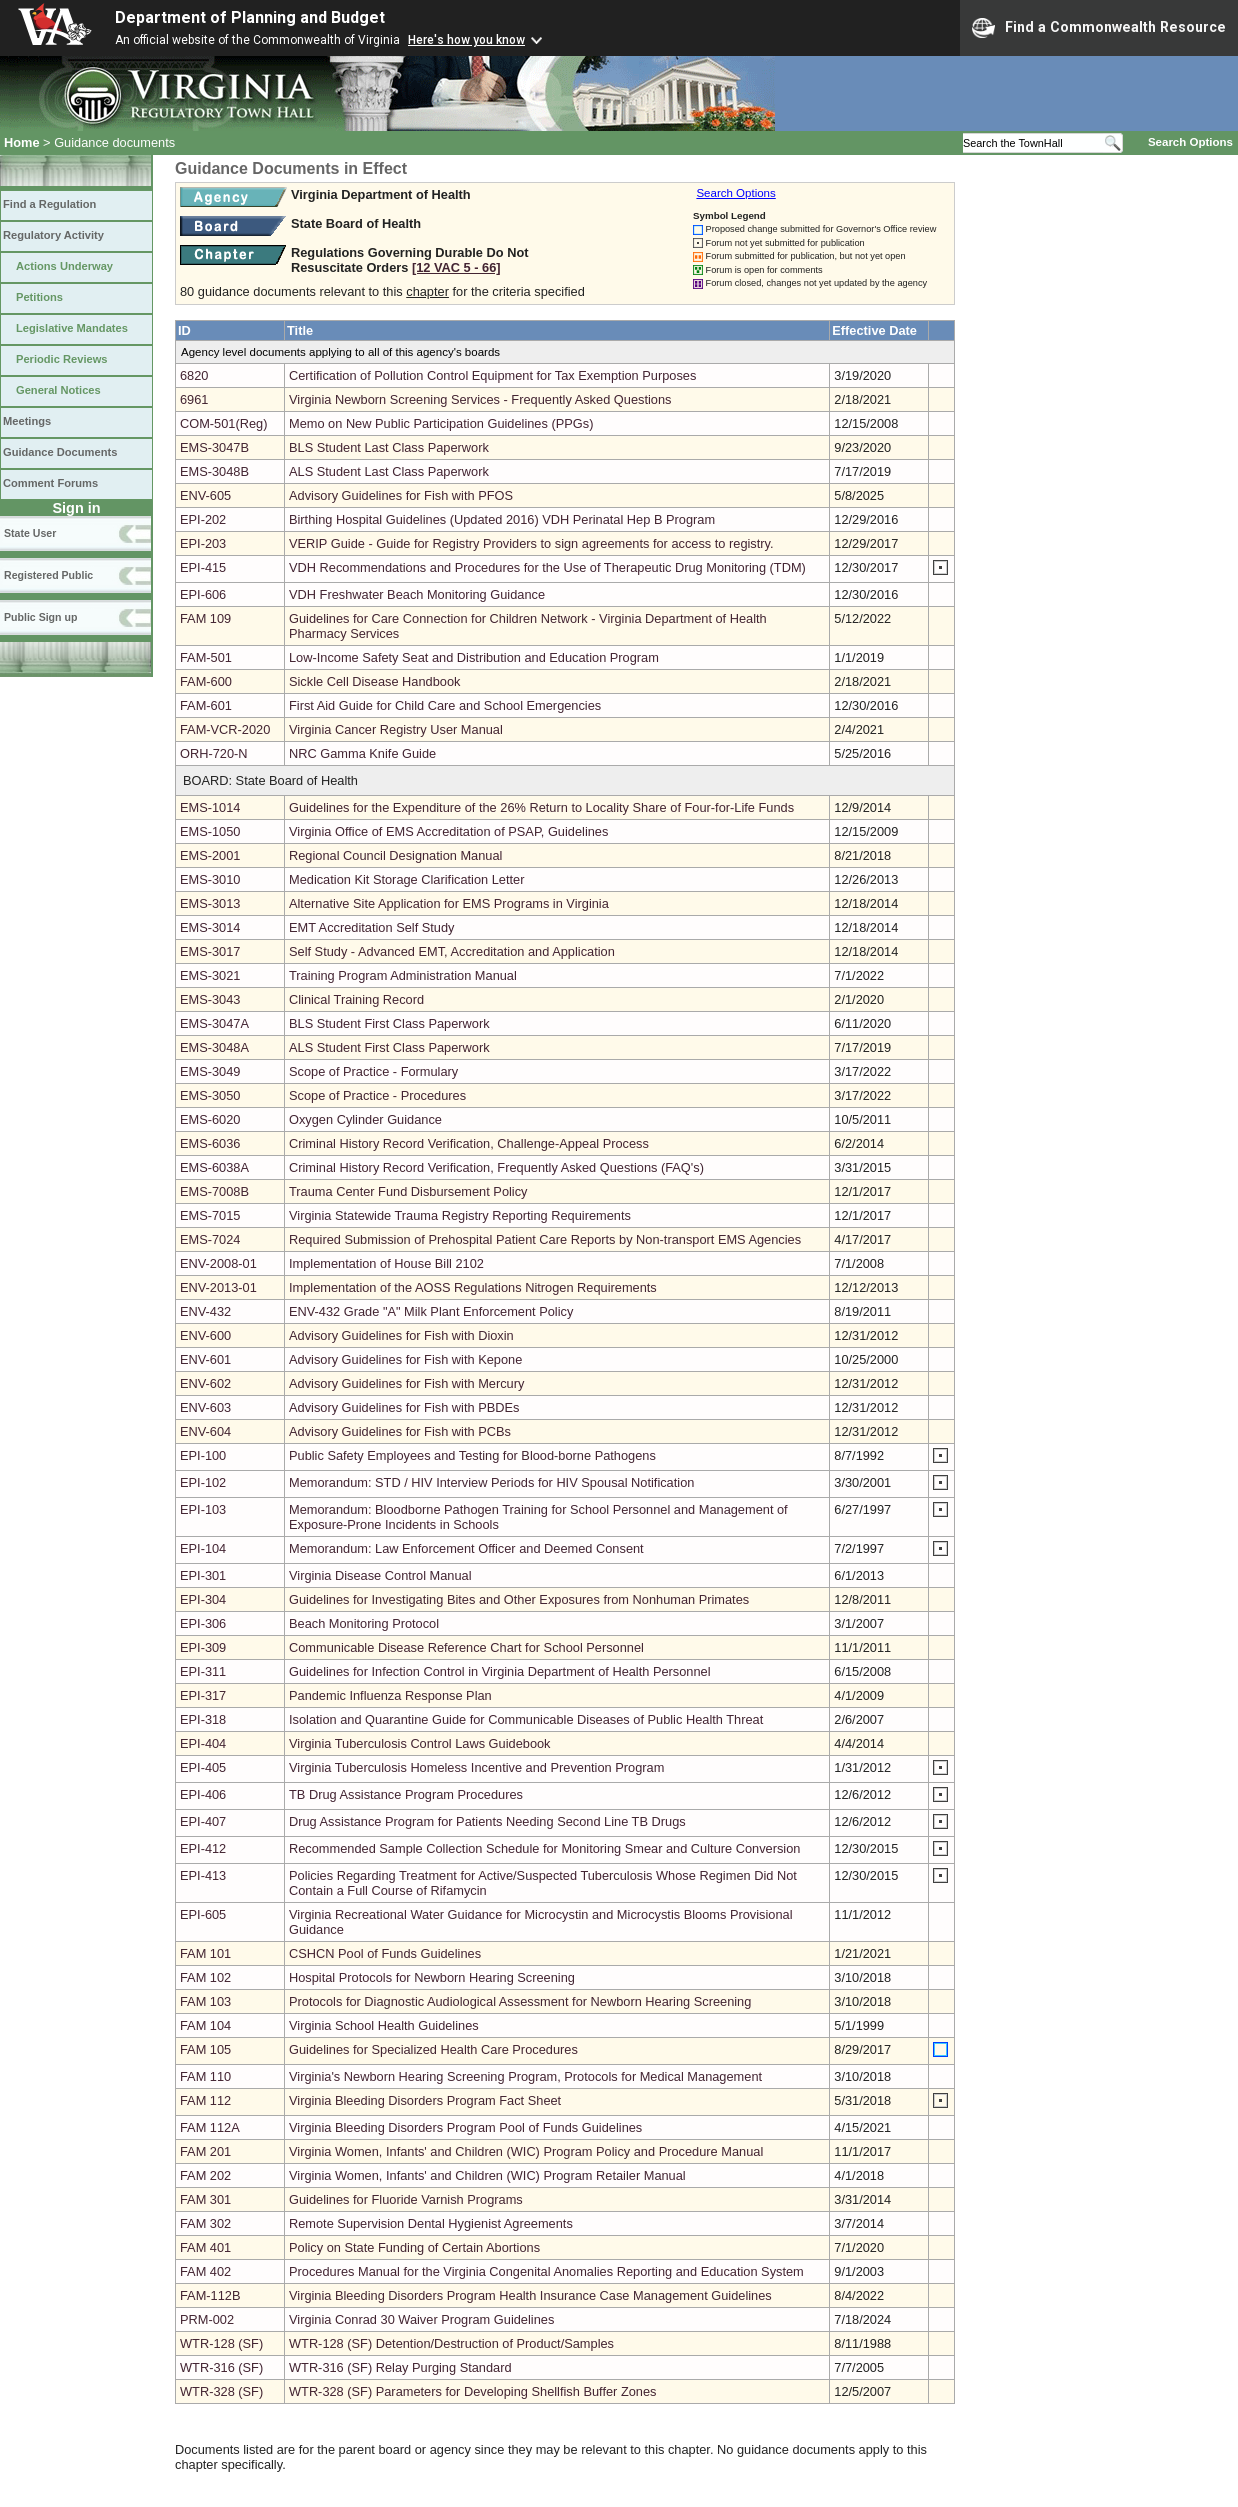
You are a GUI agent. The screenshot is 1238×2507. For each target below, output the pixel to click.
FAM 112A (210, 2127)
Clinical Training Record (356, 999)
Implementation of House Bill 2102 (386, 1263)
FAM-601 (206, 705)
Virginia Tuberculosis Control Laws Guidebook (420, 1743)
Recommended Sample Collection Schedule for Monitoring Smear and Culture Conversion (544, 1848)
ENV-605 (205, 495)
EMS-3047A (214, 1023)
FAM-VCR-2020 (225, 729)
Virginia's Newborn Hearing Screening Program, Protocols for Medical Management (525, 2076)
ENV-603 (205, 1407)
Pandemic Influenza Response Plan (390, 1695)
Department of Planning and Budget (250, 17)
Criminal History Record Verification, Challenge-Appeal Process (469, 1143)
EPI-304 (203, 1599)
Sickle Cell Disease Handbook (374, 681)
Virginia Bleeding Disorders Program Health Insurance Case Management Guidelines (530, 2295)
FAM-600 (206, 681)
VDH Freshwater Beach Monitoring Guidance (417, 594)
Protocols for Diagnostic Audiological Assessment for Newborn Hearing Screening (520, 2001)
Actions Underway (64, 266)
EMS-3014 (210, 927)
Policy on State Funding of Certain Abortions (414, 2247)
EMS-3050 (210, 1095)
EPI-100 (203, 1455)
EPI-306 (203, 1623)
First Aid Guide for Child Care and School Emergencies (445, 705)
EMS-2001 (210, 855)
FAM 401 (205, 2247)
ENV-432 (205, 1311)
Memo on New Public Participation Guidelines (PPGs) (441, 423)
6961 (194, 399)
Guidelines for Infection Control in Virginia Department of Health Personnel (500, 1671)
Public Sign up (40, 617)
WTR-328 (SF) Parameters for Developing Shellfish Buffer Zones (472, 2391)
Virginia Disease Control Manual (380, 1575)
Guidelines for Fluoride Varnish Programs (406, 2199)
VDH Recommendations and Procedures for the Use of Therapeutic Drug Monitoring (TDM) (547, 567)
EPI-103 (203, 1509)
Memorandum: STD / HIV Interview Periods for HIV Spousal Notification (491, 1482)
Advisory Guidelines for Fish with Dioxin (401, 1335)
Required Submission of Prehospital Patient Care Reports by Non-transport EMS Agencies (545, 1239)
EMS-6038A (214, 1167)
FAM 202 (205, 2175)
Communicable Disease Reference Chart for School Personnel (466, 1647)
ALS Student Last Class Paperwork (389, 471)
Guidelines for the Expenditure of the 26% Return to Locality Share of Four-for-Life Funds (541, 807)
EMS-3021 (210, 975)
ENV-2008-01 (218, 1263)
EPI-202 (203, 519)
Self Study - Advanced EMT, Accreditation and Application (452, 951)
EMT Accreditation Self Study (372, 927)
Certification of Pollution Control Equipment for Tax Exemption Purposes (492, 375)
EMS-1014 (210, 807)
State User (30, 533)
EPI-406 (203, 1794)
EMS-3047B (214, 447)
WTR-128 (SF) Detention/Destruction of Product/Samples (451, 2343)
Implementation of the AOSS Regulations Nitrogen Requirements (473, 1287)
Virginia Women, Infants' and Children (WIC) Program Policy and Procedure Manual (526, 2151)
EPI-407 (203, 1821)
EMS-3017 (210, 951)
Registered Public (48, 575)
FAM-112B (210, 2295)
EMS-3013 (210, 903)
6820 (194, 375)
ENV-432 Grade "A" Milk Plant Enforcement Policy (431, 1311)
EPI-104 (203, 1548)
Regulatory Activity (53, 235)
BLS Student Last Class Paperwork (389, 447)
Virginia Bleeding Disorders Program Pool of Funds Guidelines (465, 2127)
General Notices (58, 390)
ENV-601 (205, 1359)
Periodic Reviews (62, 359)
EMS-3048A (214, 1047)
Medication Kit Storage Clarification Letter (406, 879)
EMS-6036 (210, 1143)
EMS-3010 (210, 879)
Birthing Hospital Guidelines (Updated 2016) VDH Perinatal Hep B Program (502, 519)
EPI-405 (203, 1767)
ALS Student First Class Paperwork (389, 1047)
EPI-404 (203, 1743)
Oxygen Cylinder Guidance (365, 1119)
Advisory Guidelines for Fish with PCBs (400, 1431)
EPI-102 (203, 1482)
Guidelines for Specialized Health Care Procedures (433, 2049)
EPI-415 (203, 567)
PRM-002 (207, 2319)
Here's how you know (466, 40)
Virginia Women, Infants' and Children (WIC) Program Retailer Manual (487, 2175)
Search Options (1190, 142)
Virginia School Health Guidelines (384, 2025)
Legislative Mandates (72, 328)
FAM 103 (205, 2001)
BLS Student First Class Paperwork (389, 1023)
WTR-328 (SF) (221, 2391)
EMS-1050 (210, 831)
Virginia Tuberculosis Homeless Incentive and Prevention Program (476, 1767)
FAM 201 (205, 2151)
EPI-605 (203, 1914)
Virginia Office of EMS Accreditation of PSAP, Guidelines (448, 831)
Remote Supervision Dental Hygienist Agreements (431, 2223)
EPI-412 (203, 1848)
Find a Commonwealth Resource (1099, 28)
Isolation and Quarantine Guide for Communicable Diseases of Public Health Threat (526, 1719)
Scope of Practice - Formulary (373, 1071)
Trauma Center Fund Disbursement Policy (408, 1191)
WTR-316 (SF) (221, 2367)
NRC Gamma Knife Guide (362, 753)
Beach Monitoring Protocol (364, 1623)
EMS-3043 (210, 999)
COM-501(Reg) (223, 423)
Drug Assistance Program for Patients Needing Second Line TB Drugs (487, 1821)
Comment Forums (50, 483)
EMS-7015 (210, 1215)
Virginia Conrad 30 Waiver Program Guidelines (421, 2319)
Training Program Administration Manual (403, 975)
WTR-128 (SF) (221, 2343)
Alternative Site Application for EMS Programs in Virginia (449, 903)
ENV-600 (205, 1335)
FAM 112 (205, 2100)
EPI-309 (203, 1647)
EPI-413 (203, 1875)
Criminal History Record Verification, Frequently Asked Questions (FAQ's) (496, 1167)
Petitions (39, 297)
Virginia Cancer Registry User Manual (396, 729)
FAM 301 (205, 2199)
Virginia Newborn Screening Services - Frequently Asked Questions (480, 399)
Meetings (27, 421)
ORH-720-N (214, 753)
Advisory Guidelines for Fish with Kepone (405, 1359)
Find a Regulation (49, 204)
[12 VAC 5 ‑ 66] (456, 267)
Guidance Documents (60, 452)
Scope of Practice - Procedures (377, 1095)
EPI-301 (203, 1575)
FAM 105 (205, 2049)
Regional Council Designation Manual (395, 855)
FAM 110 (205, 2076)
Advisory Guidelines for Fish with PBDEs (404, 1407)
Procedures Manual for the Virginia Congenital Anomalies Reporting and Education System (546, 2271)
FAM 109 (205, 618)
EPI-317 (203, 1695)
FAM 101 (205, 1953)
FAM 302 (205, 2223)
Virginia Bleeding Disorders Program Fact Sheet (425, 2100)
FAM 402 (205, 2271)
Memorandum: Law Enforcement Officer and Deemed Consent (466, 1548)
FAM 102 (205, 1977)
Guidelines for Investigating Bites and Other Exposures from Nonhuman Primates (519, 1599)
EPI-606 (203, 594)
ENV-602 (205, 1383)
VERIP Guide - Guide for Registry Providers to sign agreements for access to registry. (531, 543)
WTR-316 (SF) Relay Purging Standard (400, 2367)
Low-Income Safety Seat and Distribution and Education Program (474, 657)
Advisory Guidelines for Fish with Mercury (406, 1383)
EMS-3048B (214, 471)
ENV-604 (205, 1431)
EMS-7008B (214, 1191)
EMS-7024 (210, 1239)
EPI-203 (203, 543)
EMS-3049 (210, 1071)
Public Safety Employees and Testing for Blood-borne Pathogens (472, 1455)
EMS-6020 (210, 1119)
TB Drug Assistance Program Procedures (406, 1794)
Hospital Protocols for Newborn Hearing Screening (432, 1977)
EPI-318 (203, 1719)
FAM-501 (206, 657)
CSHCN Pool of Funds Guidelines (385, 1953)
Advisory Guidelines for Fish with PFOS (401, 495)
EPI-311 (203, 1671)
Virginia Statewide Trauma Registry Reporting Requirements (460, 1215)
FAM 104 (205, 2025)
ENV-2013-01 (218, 1287)
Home (22, 142)
